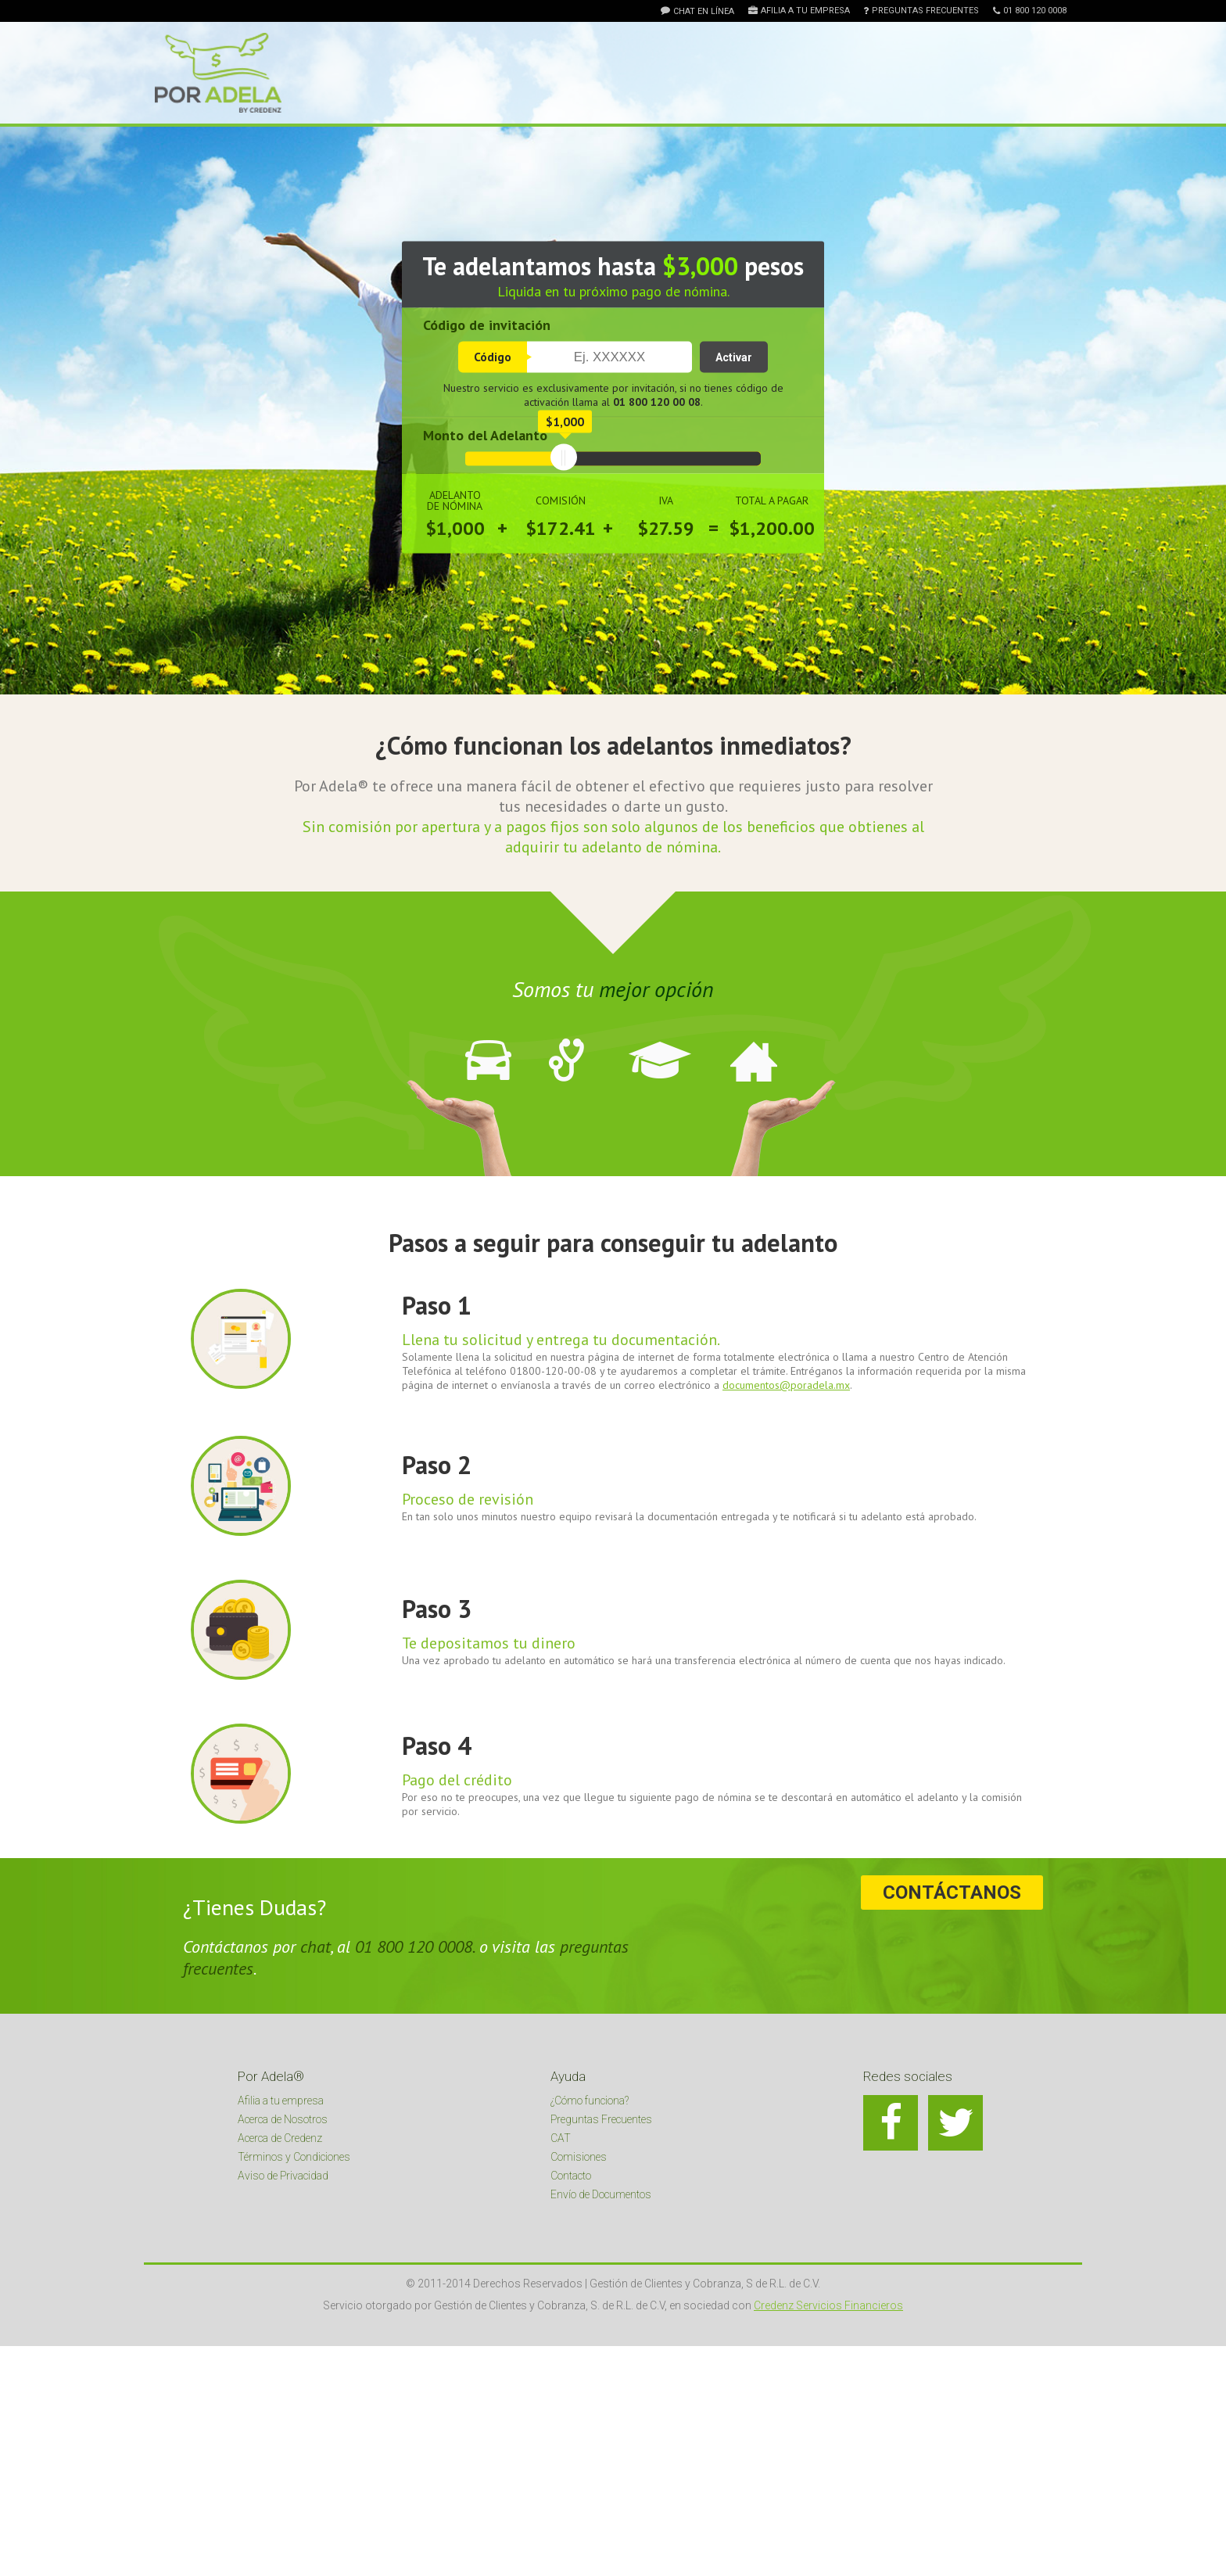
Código (492, 356)
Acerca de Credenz (280, 2138)
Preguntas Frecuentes (925, 11)
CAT (560, 2138)
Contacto (570, 2175)
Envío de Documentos (600, 2194)
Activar (733, 357)
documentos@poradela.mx (786, 1385)
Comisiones (578, 2157)
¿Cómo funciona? (589, 2100)
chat (315, 1946)
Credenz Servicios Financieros (828, 2305)
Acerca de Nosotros (283, 2119)
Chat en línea (703, 11)
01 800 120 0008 (1034, 11)
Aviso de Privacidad (283, 2175)
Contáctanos (959, 1892)
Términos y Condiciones (294, 2157)
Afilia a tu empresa (805, 11)
